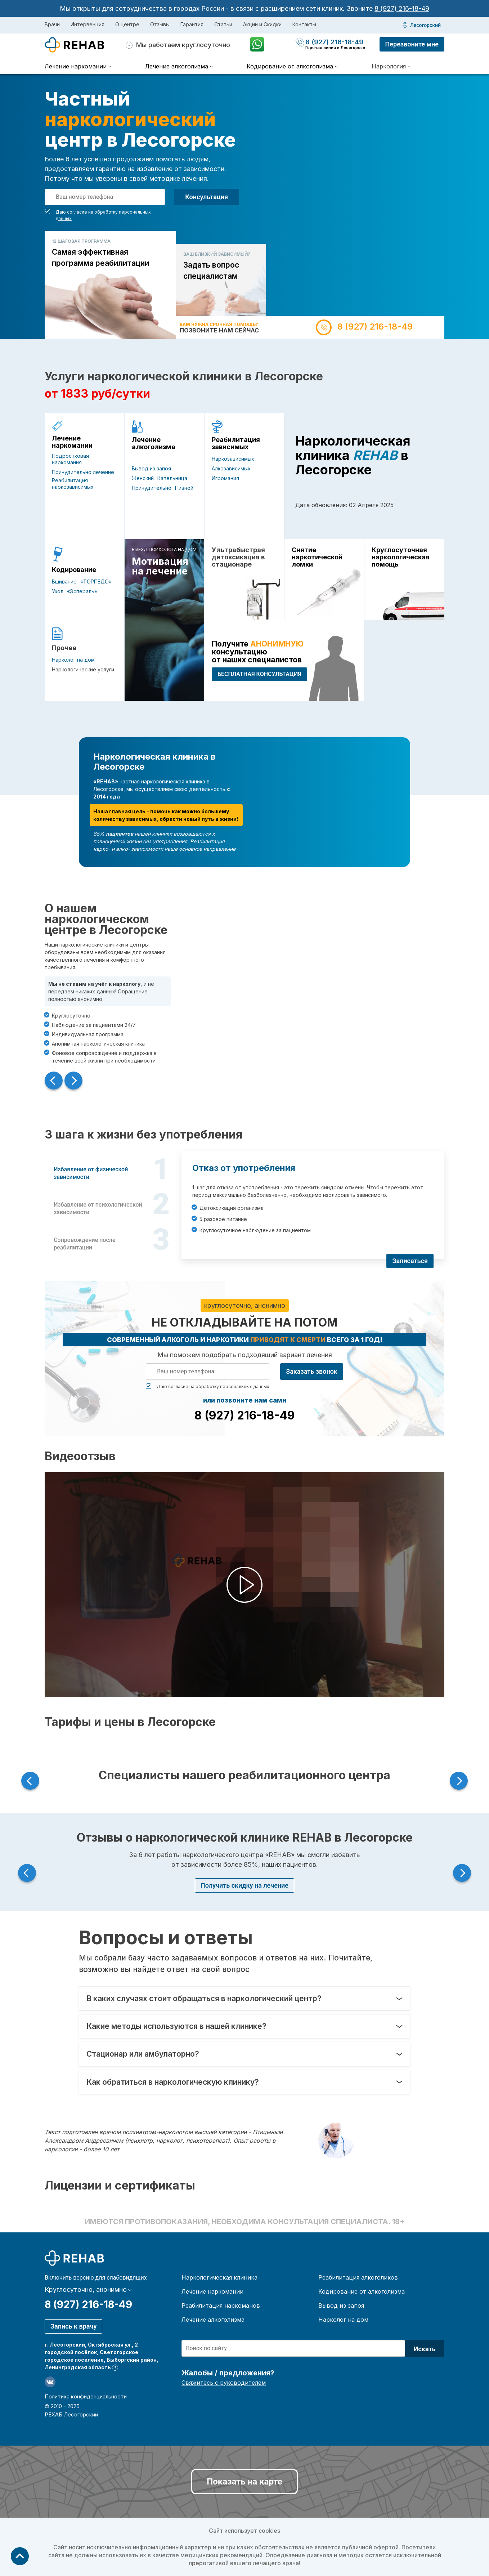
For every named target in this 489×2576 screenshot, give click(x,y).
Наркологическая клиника (219, 2277)
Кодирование (74, 569)
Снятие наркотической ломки (317, 557)
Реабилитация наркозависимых (73, 483)
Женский (143, 478)
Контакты (304, 24)
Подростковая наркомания (70, 459)
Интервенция (87, 24)
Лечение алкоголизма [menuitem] (176, 66)
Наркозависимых (233, 459)
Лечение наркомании (72, 442)
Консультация (206, 197)
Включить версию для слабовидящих (96, 2278)
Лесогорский (425, 25)
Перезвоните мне (412, 44)
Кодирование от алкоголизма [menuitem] (290, 66)
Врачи (52, 24)
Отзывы (160, 24)
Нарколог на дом (73, 660)
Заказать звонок (311, 1371)
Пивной (184, 488)
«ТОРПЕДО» (96, 581)
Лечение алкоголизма (153, 443)
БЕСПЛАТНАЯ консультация (259, 674)
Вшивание (64, 581)
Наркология (389, 66)
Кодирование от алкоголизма (361, 2291)
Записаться (410, 1261)
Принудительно (151, 488)
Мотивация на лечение (160, 566)
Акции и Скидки (262, 24)
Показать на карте (244, 2482)
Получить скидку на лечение (244, 1885)
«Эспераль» (82, 591)
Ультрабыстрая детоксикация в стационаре (238, 557)
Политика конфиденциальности (86, 2396)
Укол (57, 591)
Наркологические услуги (83, 669)
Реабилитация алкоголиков (358, 2277)
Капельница (172, 478)
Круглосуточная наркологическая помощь (401, 557)
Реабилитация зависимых (236, 443)
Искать (425, 2349)
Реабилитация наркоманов (220, 2305)
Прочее (64, 648)
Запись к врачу (73, 2326)
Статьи (223, 24)
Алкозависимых (231, 468)
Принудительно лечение (83, 472)
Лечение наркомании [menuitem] (76, 66)
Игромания (225, 478)
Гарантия (191, 24)
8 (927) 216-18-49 (401, 8)
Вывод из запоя (151, 468)
